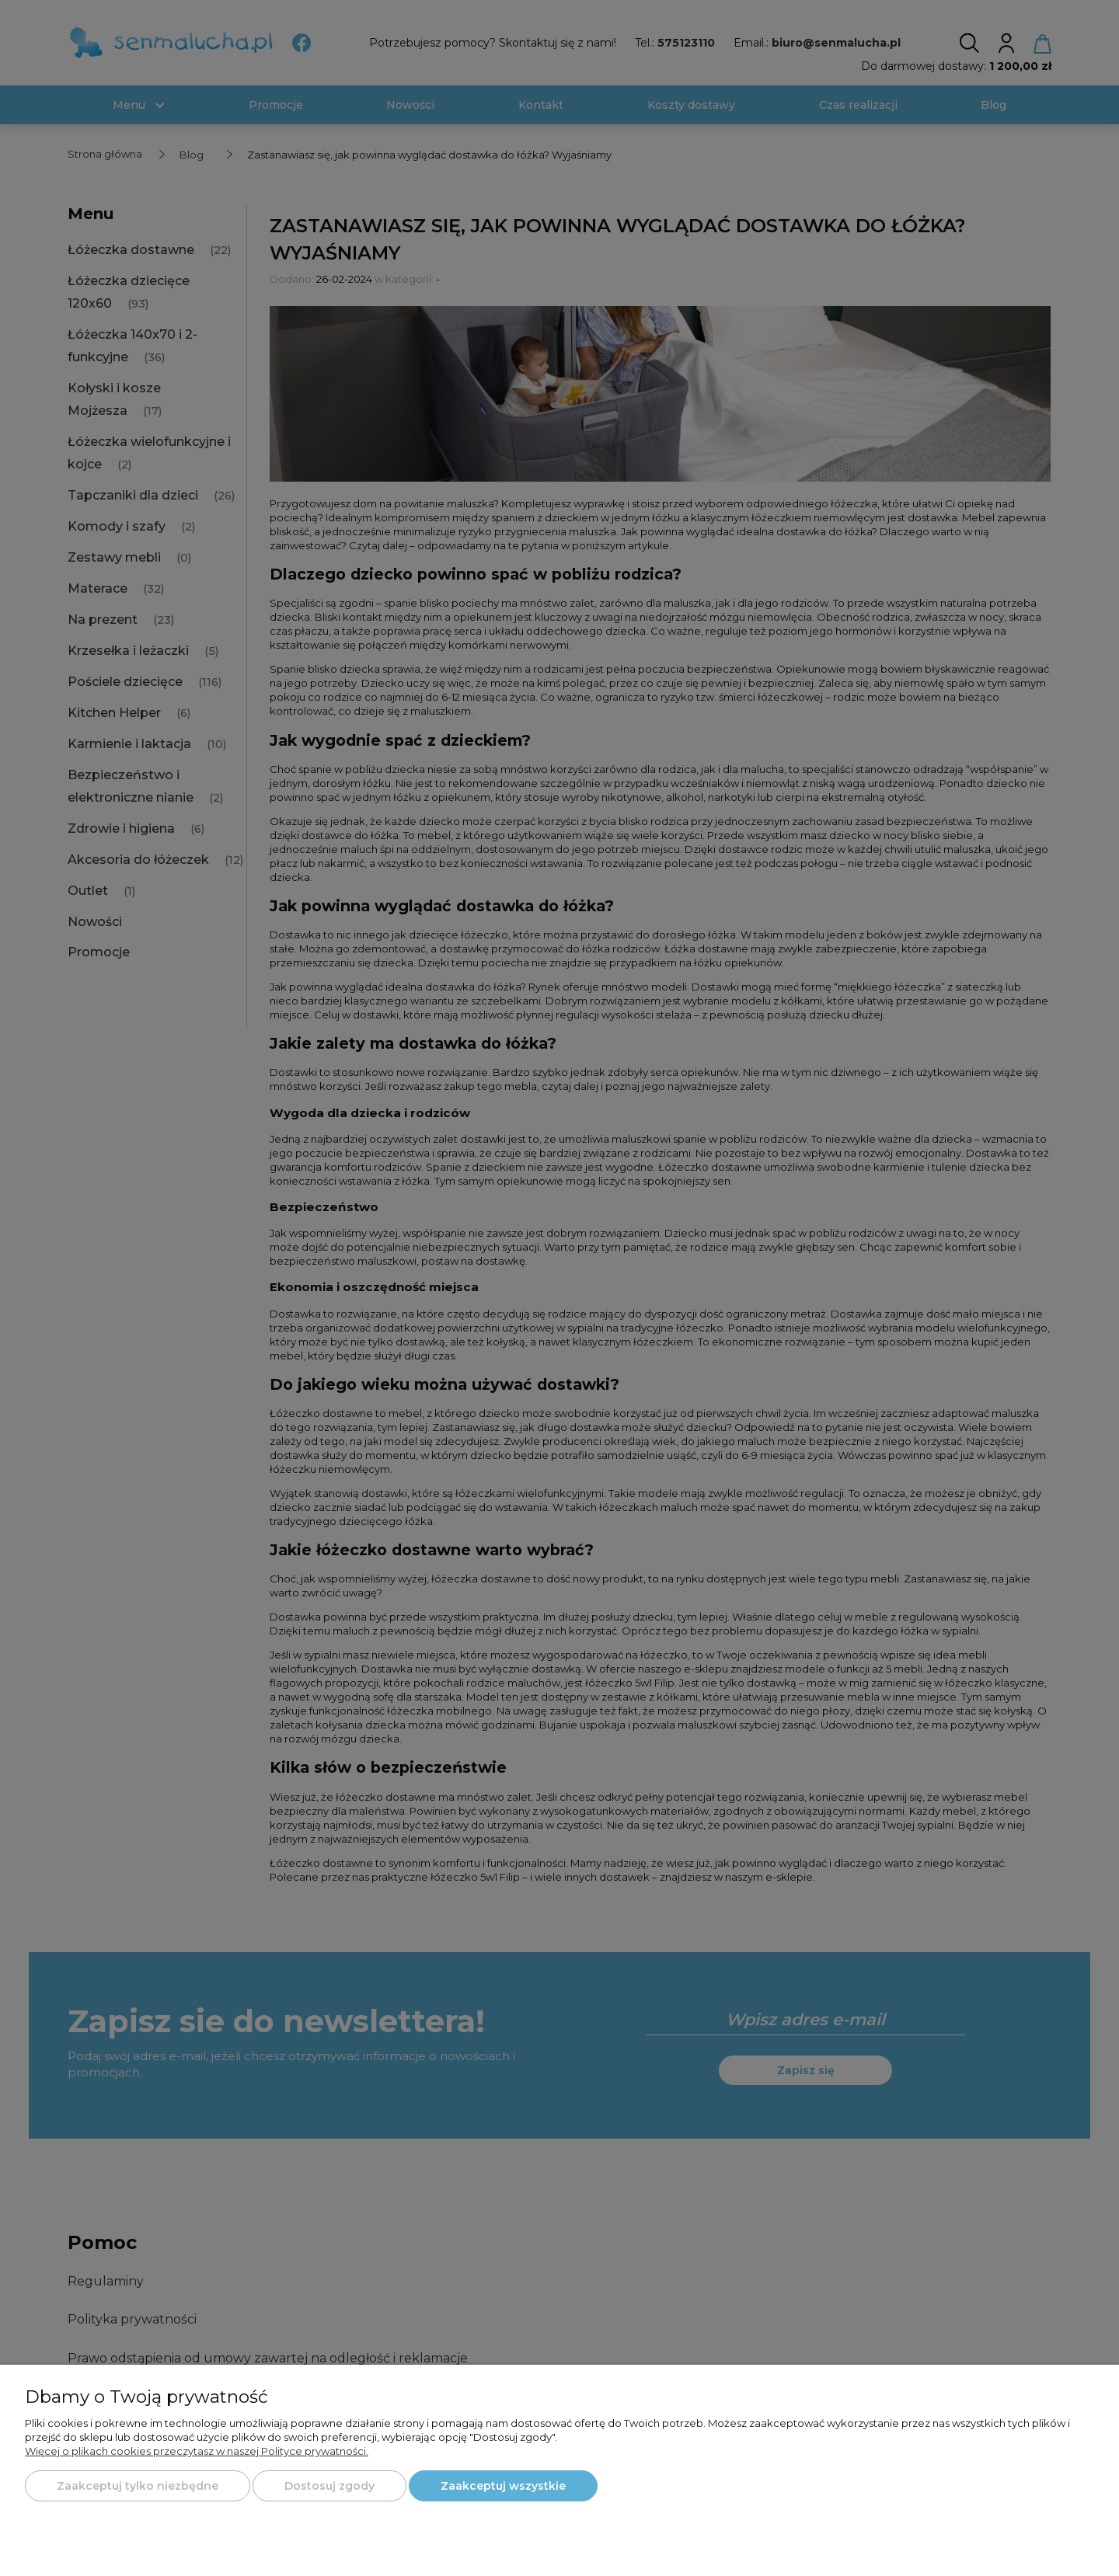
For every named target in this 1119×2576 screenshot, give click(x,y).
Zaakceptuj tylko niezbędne (137, 2486)
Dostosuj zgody (329, 2486)
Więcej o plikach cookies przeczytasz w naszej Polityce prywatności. (196, 2451)
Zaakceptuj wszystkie (503, 2486)
